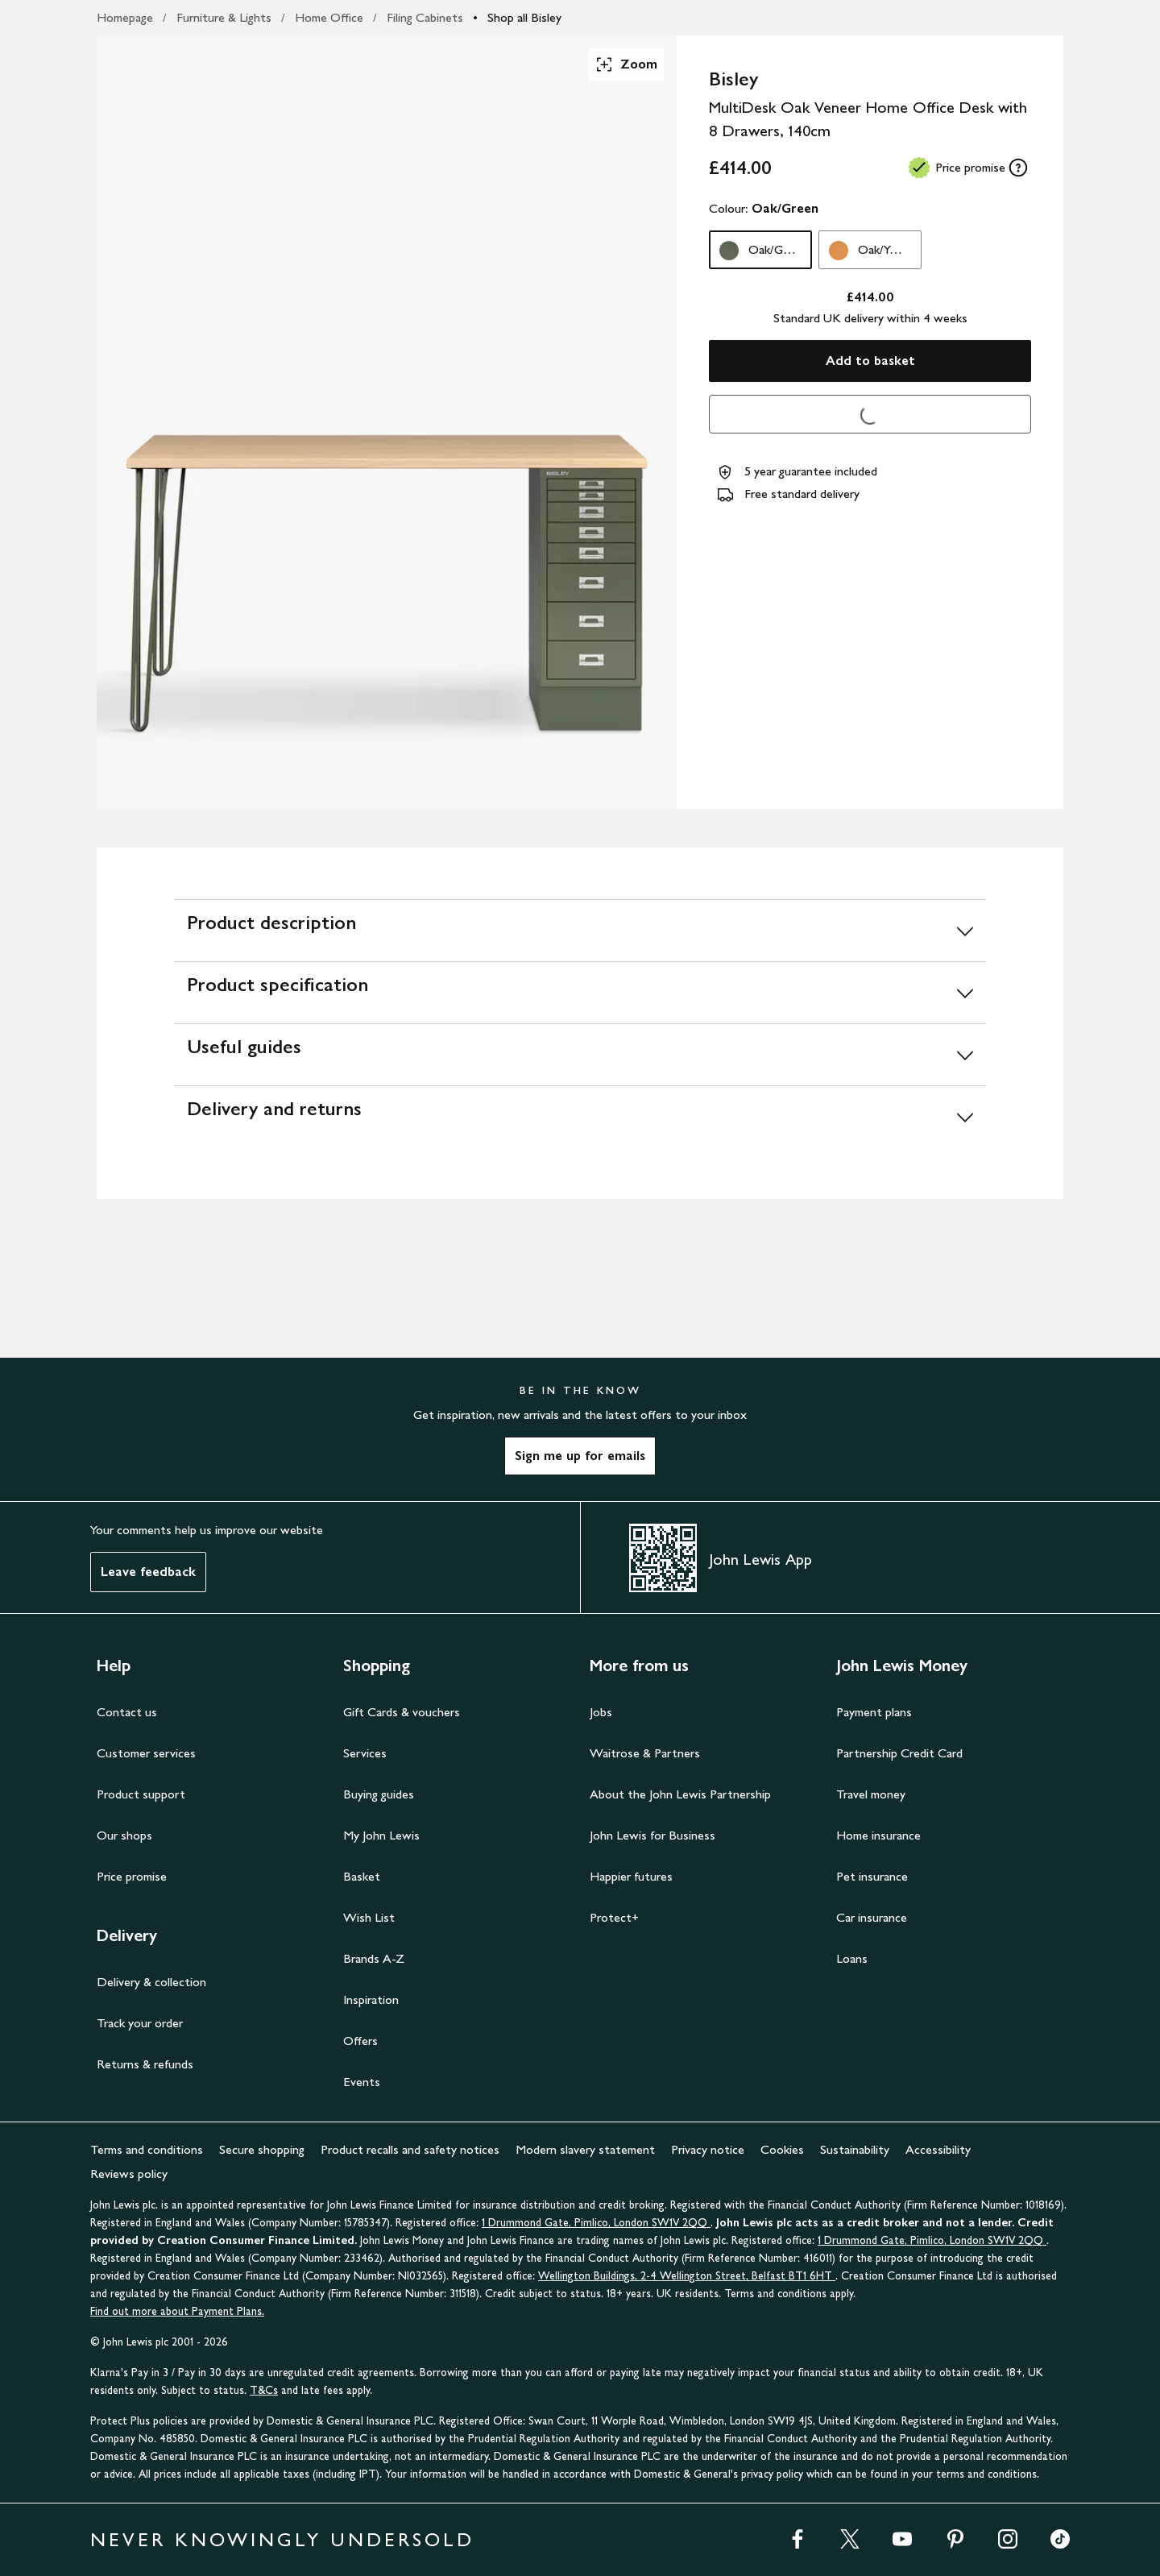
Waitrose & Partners (645, 1753)
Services (365, 1753)
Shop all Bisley (524, 17)
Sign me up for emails (580, 1455)
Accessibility (938, 2149)
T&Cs (264, 2390)
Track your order (140, 2023)
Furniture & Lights (223, 17)
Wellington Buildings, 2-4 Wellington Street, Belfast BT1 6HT (686, 2276)
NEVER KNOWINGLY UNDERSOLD (282, 2539)
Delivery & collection (151, 1981)
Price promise (132, 1876)
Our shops (124, 1835)
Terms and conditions (146, 2149)
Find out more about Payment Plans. (177, 2311)
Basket (361, 1876)
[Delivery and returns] (580, 1116)
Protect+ (614, 1917)
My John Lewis (381, 1835)
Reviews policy (129, 2173)
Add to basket (870, 360)
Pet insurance (872, 1876)
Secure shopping (261, 2149)
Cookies (782, 2149)
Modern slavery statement (585, 2149)
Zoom (625, 64)
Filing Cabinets (425, 17)
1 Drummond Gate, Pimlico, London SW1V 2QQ (596, 2223)
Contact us (127, 1711)
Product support (141, 1794)
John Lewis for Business (652, 1835)
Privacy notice (707, 2149)
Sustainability (854, 2149)
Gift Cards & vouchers (401, 1711)
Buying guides (378, 1794)
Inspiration (371, 1999)
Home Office (329, 17)
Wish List (369, 1917)
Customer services (146, 1753)
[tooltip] (1018, 167)
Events (361, 2081)
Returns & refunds (145, 2064)
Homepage (125, 17)
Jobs (601, 1711)
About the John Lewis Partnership (680, 1794)
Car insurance (871, 1917)
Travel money (870, 1794)
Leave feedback (148, 1571)
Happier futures (631, 1876)
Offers (360, 2040)
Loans (852, 1958)
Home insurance (878, 1835)
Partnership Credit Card (899, 1753)
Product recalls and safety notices (410, 2149)
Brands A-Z (373, 1958)
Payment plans (874, 1711)
